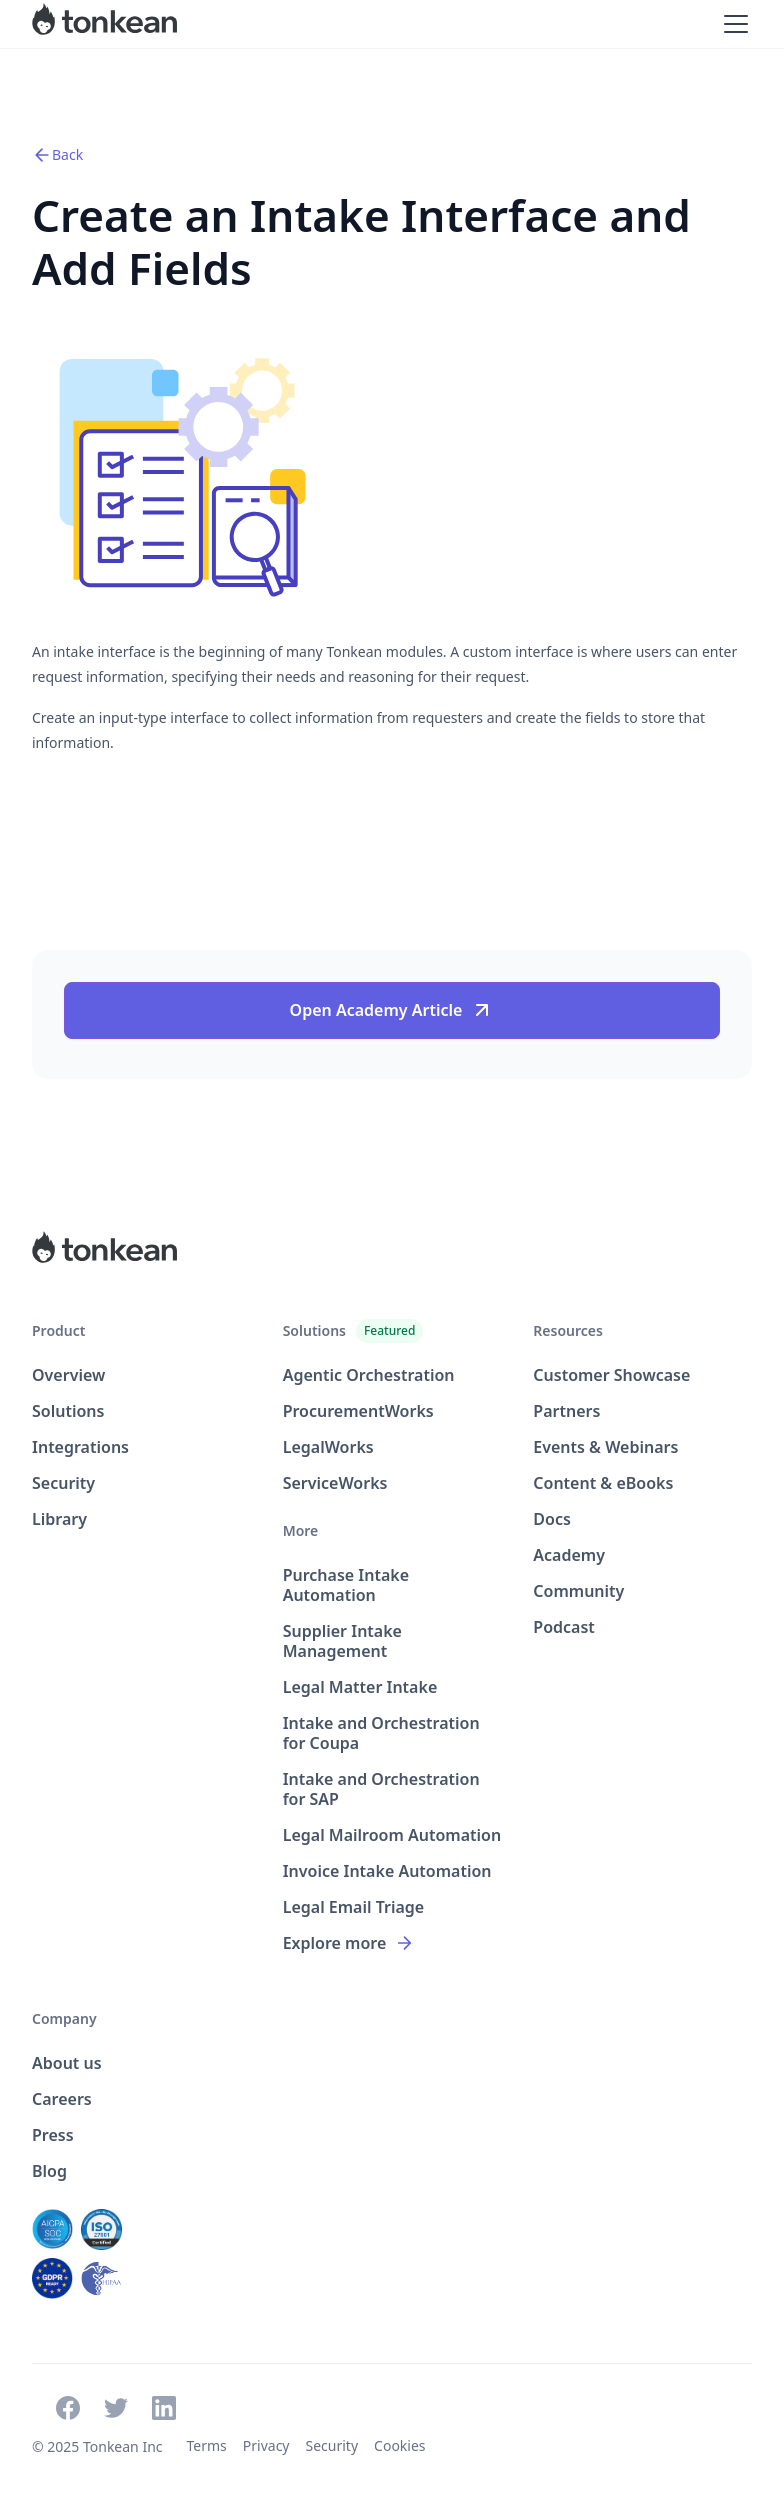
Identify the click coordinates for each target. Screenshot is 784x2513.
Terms (207, 2445)
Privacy (266, 2445)
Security (332, 2445)
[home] (104, 24)
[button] (732, 24)
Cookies (399, 2445)
